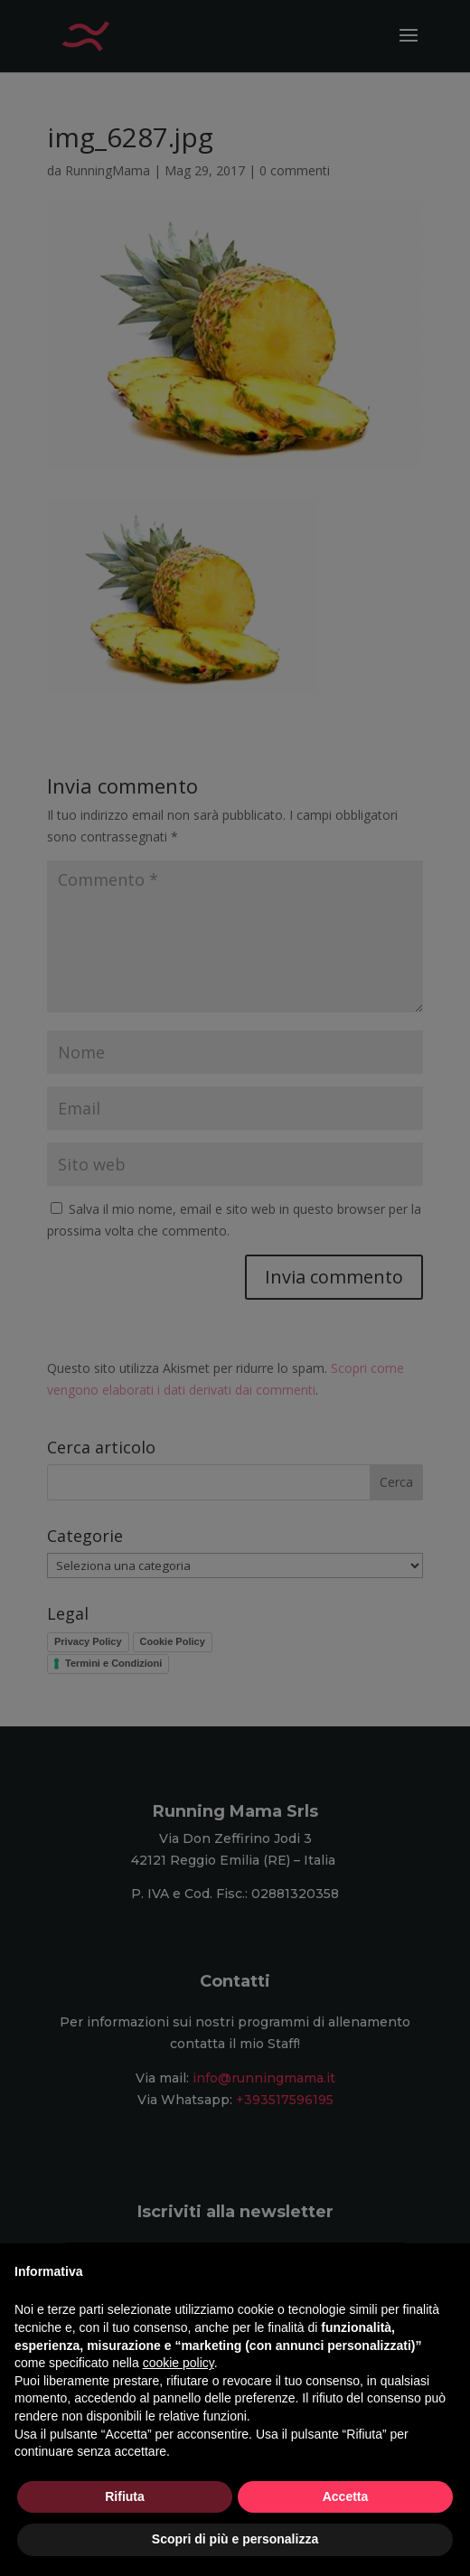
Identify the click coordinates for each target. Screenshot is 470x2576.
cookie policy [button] (178, 2362)
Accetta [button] (346, 2496)
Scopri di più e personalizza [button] (235, 2539)
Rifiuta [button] (125, 2496)
